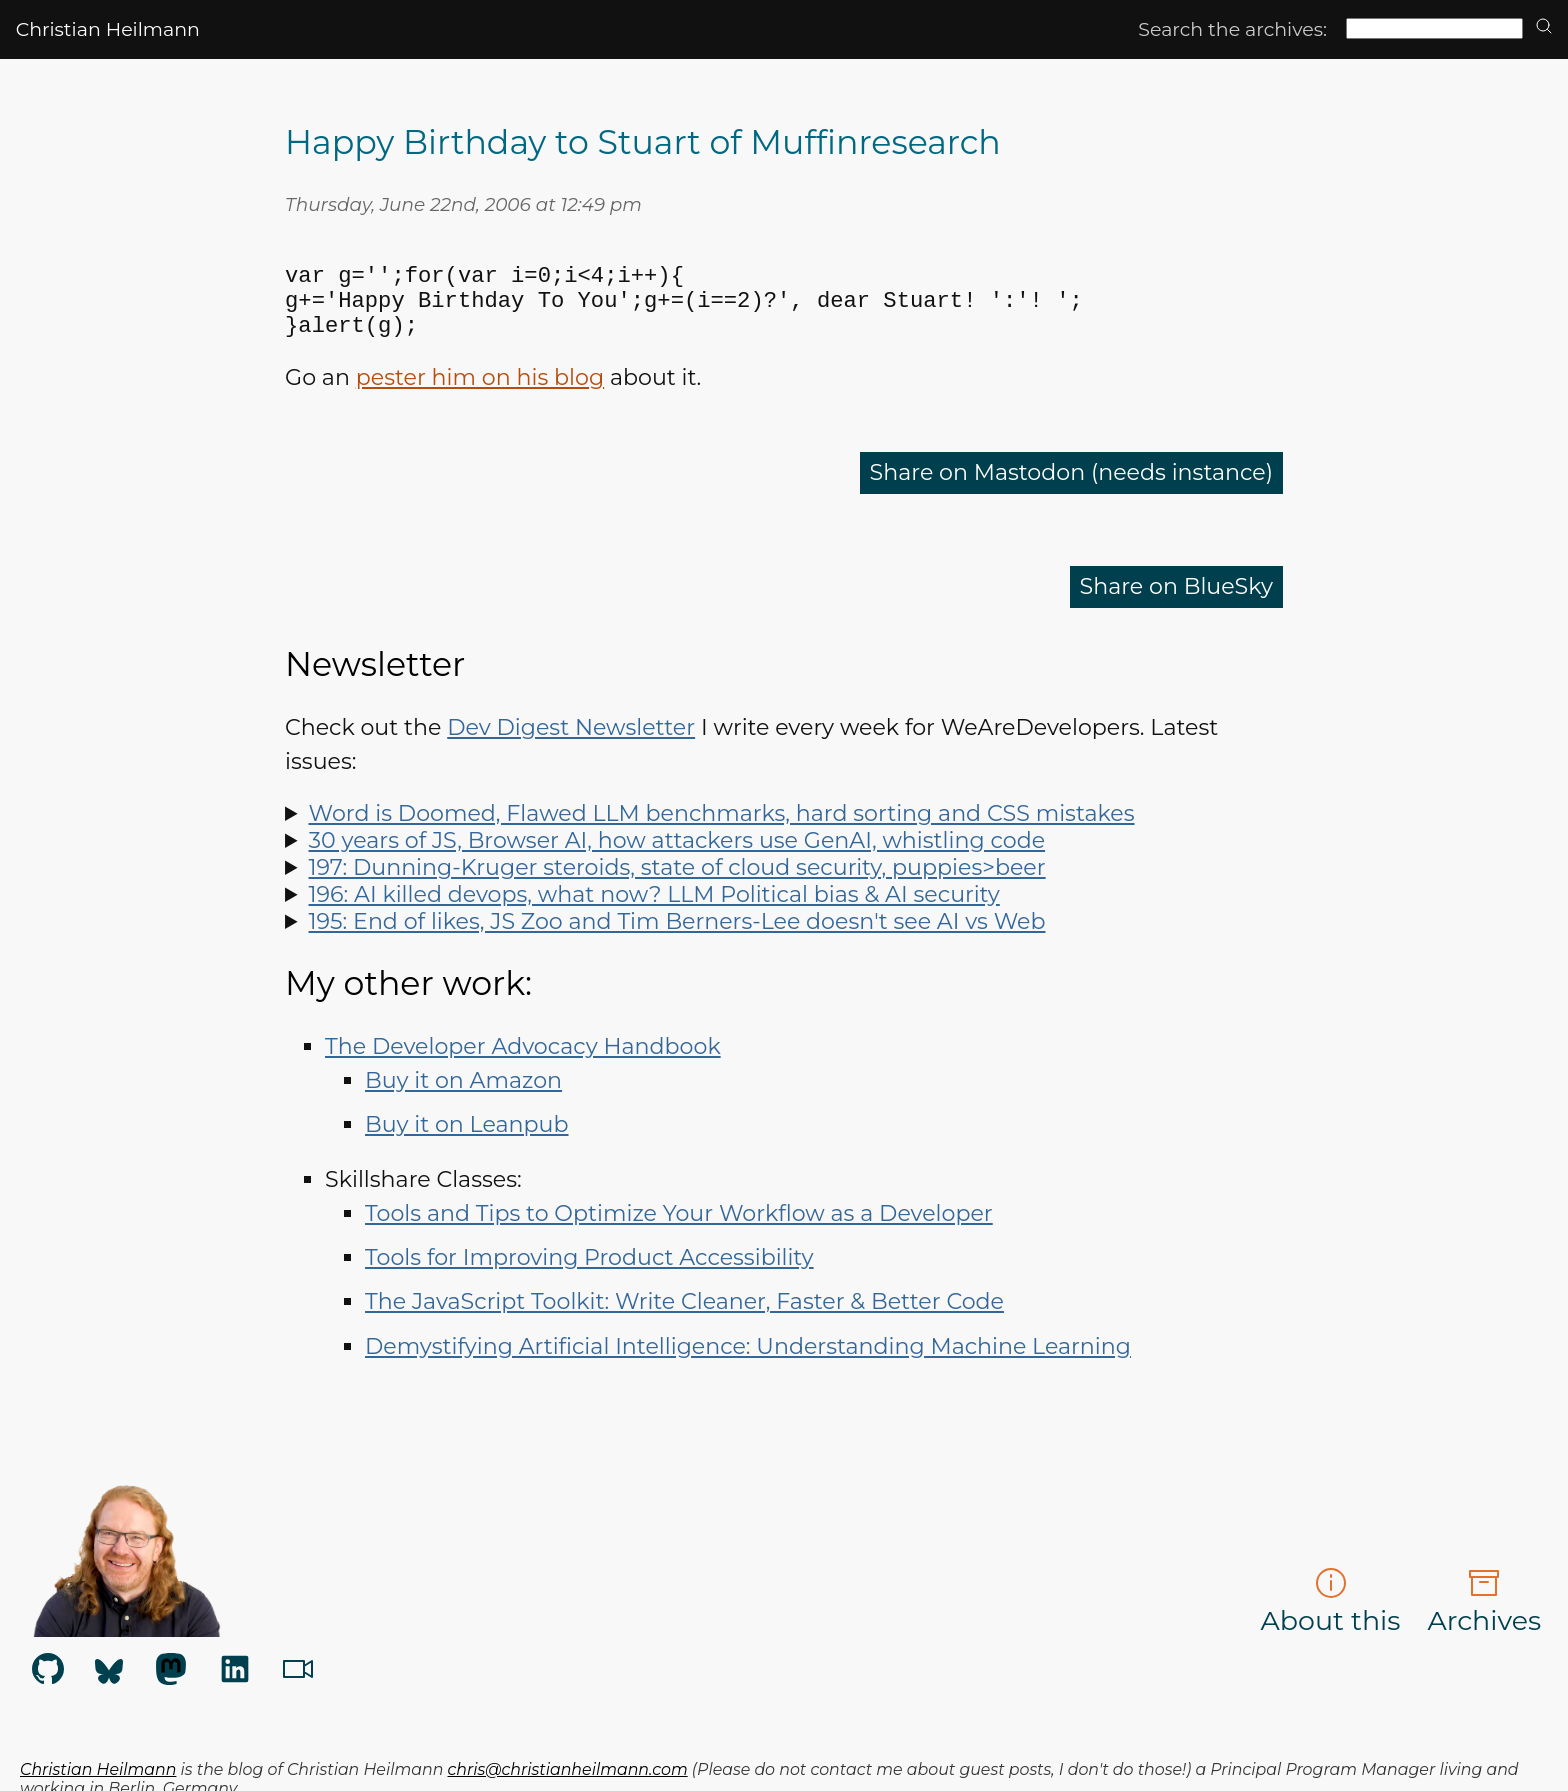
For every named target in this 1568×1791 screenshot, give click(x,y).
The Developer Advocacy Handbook (523, 1066)
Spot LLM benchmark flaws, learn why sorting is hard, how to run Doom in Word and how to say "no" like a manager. (784, 833)
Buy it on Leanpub (466, 1144)
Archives (1484, 1622)
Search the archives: (1232, 29)
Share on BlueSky (1176, 606)
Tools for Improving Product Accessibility (589, 1277)
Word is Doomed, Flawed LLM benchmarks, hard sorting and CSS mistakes (722, 833)
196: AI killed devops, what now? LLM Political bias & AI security (654, 914)
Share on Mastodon (1071, 492)
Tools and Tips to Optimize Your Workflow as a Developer (679, 1233)
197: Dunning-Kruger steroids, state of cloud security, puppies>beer (677, 887)
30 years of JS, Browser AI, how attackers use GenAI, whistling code (677, 860)
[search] (1544, 27)
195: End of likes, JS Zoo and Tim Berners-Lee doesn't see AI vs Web (677, 941)
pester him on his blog (480, 397)
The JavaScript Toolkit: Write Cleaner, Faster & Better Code (684, 1321)
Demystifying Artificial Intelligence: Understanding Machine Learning (748, 1366)
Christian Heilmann (108, 29)
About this (1331, 1622)
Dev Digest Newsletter (571, 747)
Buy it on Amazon (463, 1100)
